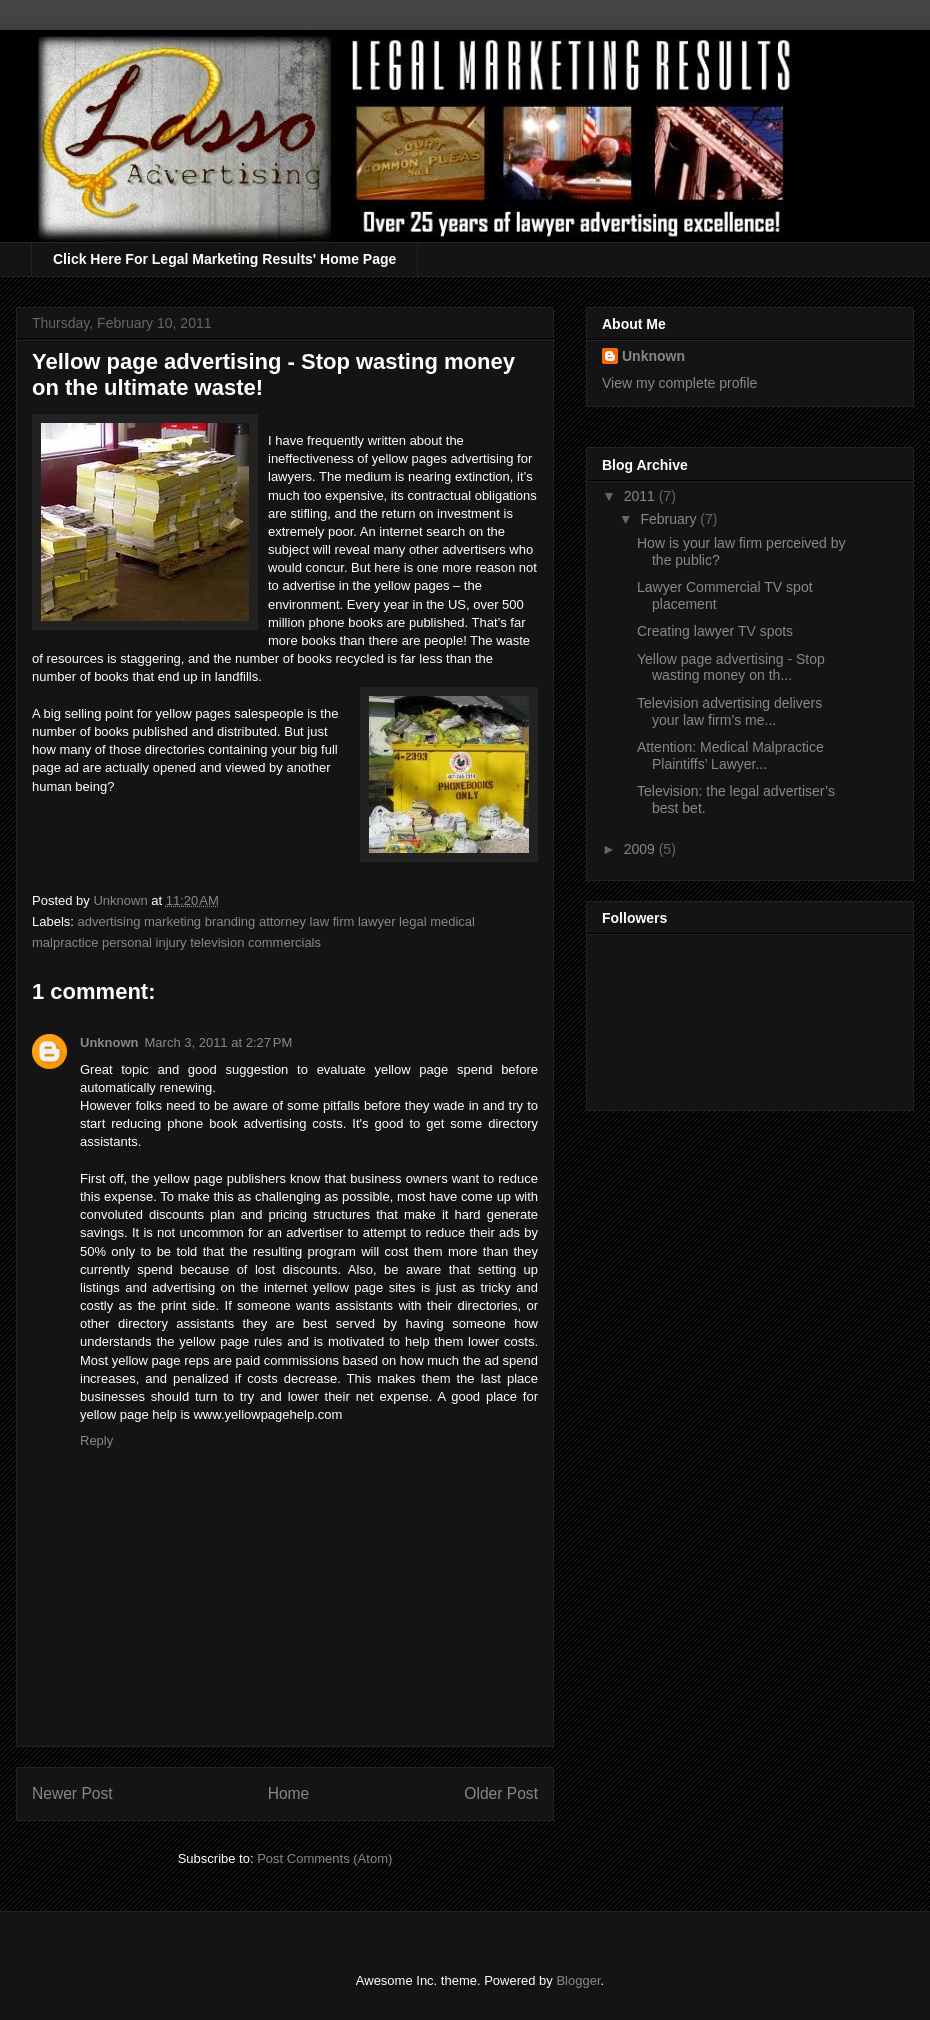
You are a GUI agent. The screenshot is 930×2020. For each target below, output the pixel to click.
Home (289, 1793)
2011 (641, 496)
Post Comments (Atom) (324, 1858)
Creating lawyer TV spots (715, 631)
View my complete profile (679, 383)
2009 (641, 849)
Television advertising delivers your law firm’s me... (729, 711)
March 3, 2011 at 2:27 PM (219, 1042)
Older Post (501, 1793)
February (670, 519)
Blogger (578, 1980)
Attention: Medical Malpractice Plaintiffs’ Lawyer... (730, 755)
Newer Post (72, 1793)
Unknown (109, 1042)
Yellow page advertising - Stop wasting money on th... (731, 667)
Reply (96, 1440)
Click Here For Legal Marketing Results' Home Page (224, 259)
